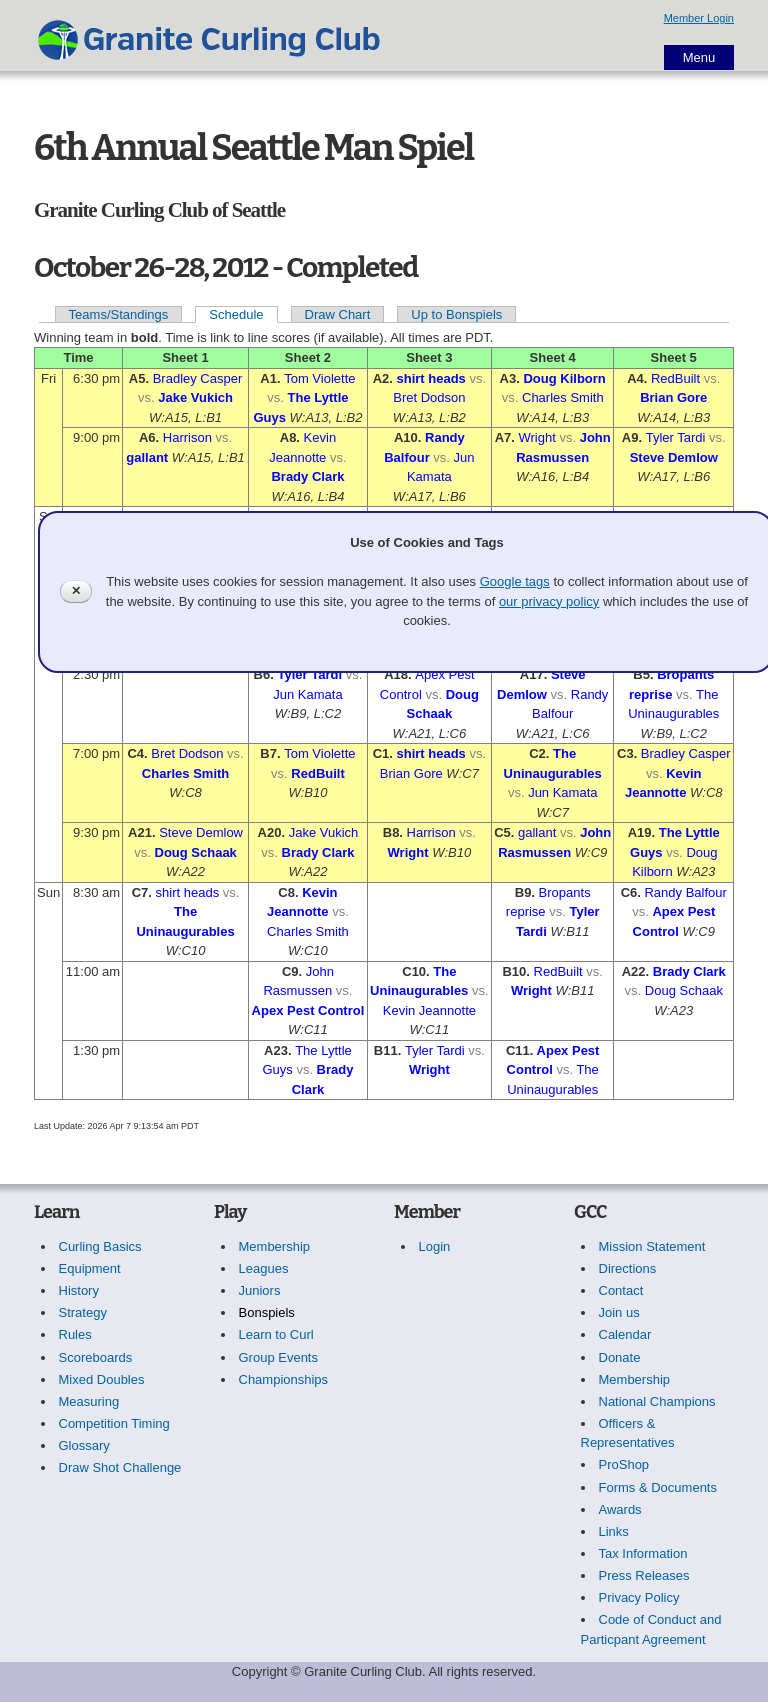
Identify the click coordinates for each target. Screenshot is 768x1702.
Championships (284, 1379)
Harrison (187, 437)
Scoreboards (96, 1357)
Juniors (260, 1290)
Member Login (699, 18)
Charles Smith (563, 397)
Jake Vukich (195, 397)
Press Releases (644, 1575)
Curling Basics (100, 1246)
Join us (619, 1312)
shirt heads (430, 378)
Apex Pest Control (308, 1010)
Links (614, 1531)
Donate (620, 1357)
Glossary (84, 1445)
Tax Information (643, 1553)
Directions (628, 1268)
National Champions (657, 1401)
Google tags (515, 581)
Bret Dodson (429, 397)
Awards (620, 1509)
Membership (275, 1246)
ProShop (624, 1464)
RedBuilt (675, 378)
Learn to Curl (276, 1334)
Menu (699, 57)
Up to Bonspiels (456, 314)
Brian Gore (673, 397)
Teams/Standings (119, 314)
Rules (75, 1334)
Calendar (625, 1334)
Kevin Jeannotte (429, 1010)
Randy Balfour (685, 892)
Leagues (264, 1268)
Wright (537, 437)
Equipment (90, 1268)
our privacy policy (549, 601)
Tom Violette (319, 378)
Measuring (89, 1401)
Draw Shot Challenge (120, 1467)
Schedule (236, 314)
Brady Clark (307, 476)
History (79, 1290)
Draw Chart (338, 314)
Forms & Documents (658, 1487)
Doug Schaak (196, 852)
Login (435, 1246)
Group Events (279, 1357)
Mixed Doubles (102, 1379)
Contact (621, 1290)
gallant (147, 457)
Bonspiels (267, 1312)
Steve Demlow (674, 457)
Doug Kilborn (564, 378)
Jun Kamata (307, 694)
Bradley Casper (198, 378)
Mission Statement (652, 1246)
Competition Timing (114, 1423)
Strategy (83, 1312)
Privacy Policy (639, 1597)
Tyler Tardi (676, 437)
